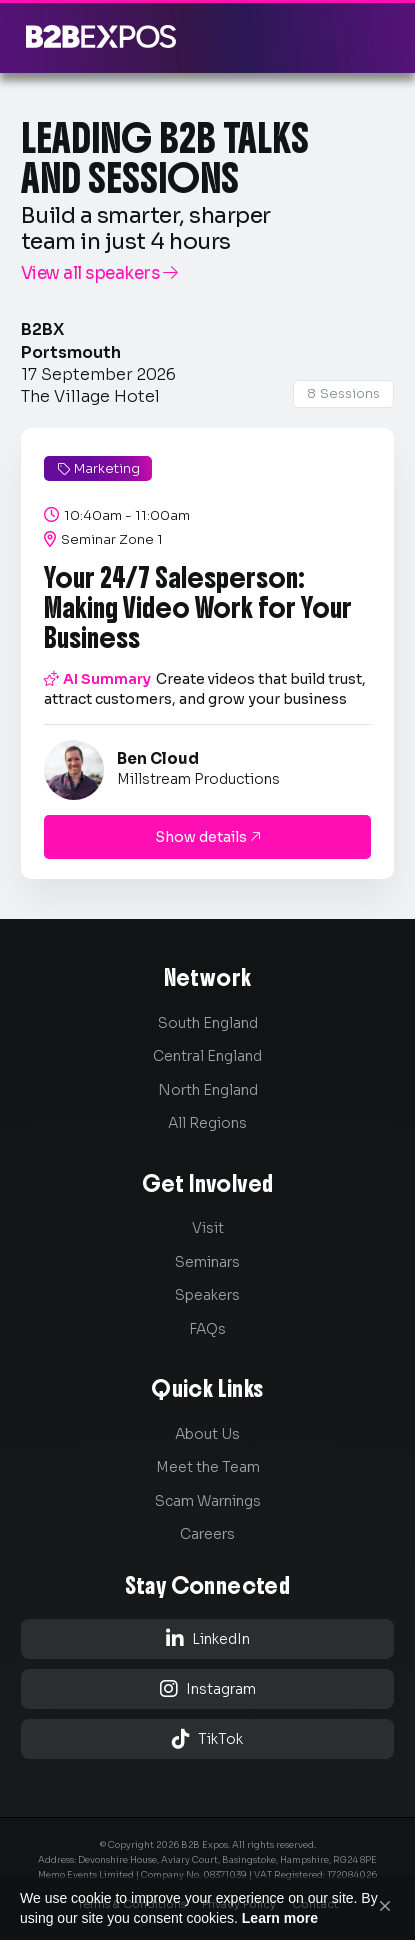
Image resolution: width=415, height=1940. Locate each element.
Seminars (207, 1262)
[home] (96, 36)
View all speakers (99, 273)
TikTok (207, 1738)
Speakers (207, 1295)
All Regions (207, 1123)
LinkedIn (208, 1638)
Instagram (208, 1688)
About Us (207, 1434)
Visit (208, 1228)
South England (208, 1023)
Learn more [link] (280, 1918)
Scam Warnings (208, 1501)
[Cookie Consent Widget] (207, 1908)
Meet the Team (208, 1467)
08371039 (225, 1875)
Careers (207, 1534)
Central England (207, 1056)
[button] (385, 1906)
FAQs (207, 1329)
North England (208, 1090)
